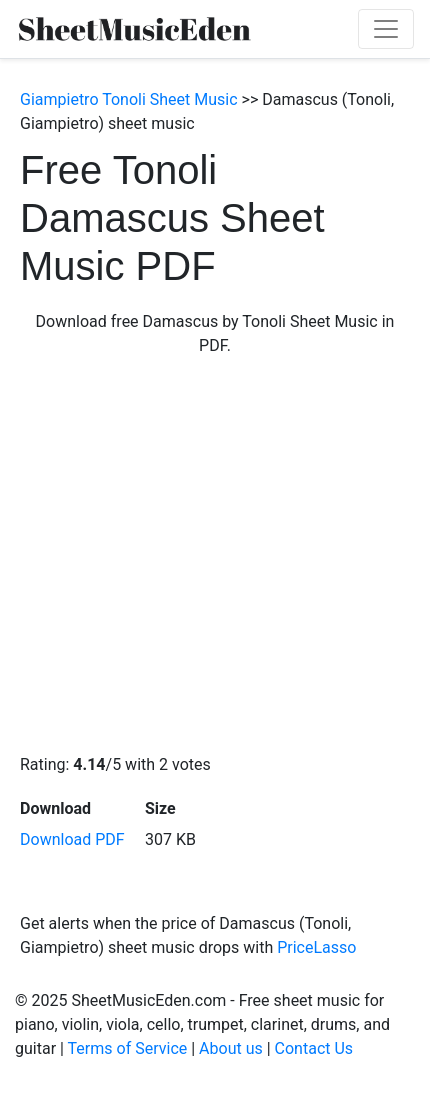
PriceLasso (316, 947)
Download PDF (72, 839)
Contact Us (314, 1048)
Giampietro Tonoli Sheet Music (129, 99)
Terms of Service (128, 1048)
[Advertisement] (187, 555)
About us (231, 1048)
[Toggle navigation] (386, 29)
